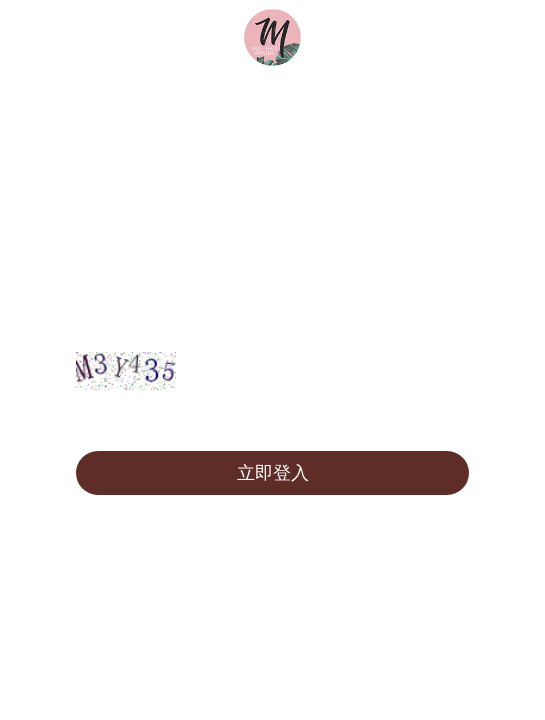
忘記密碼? (428, 420)
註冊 (100, 420)
